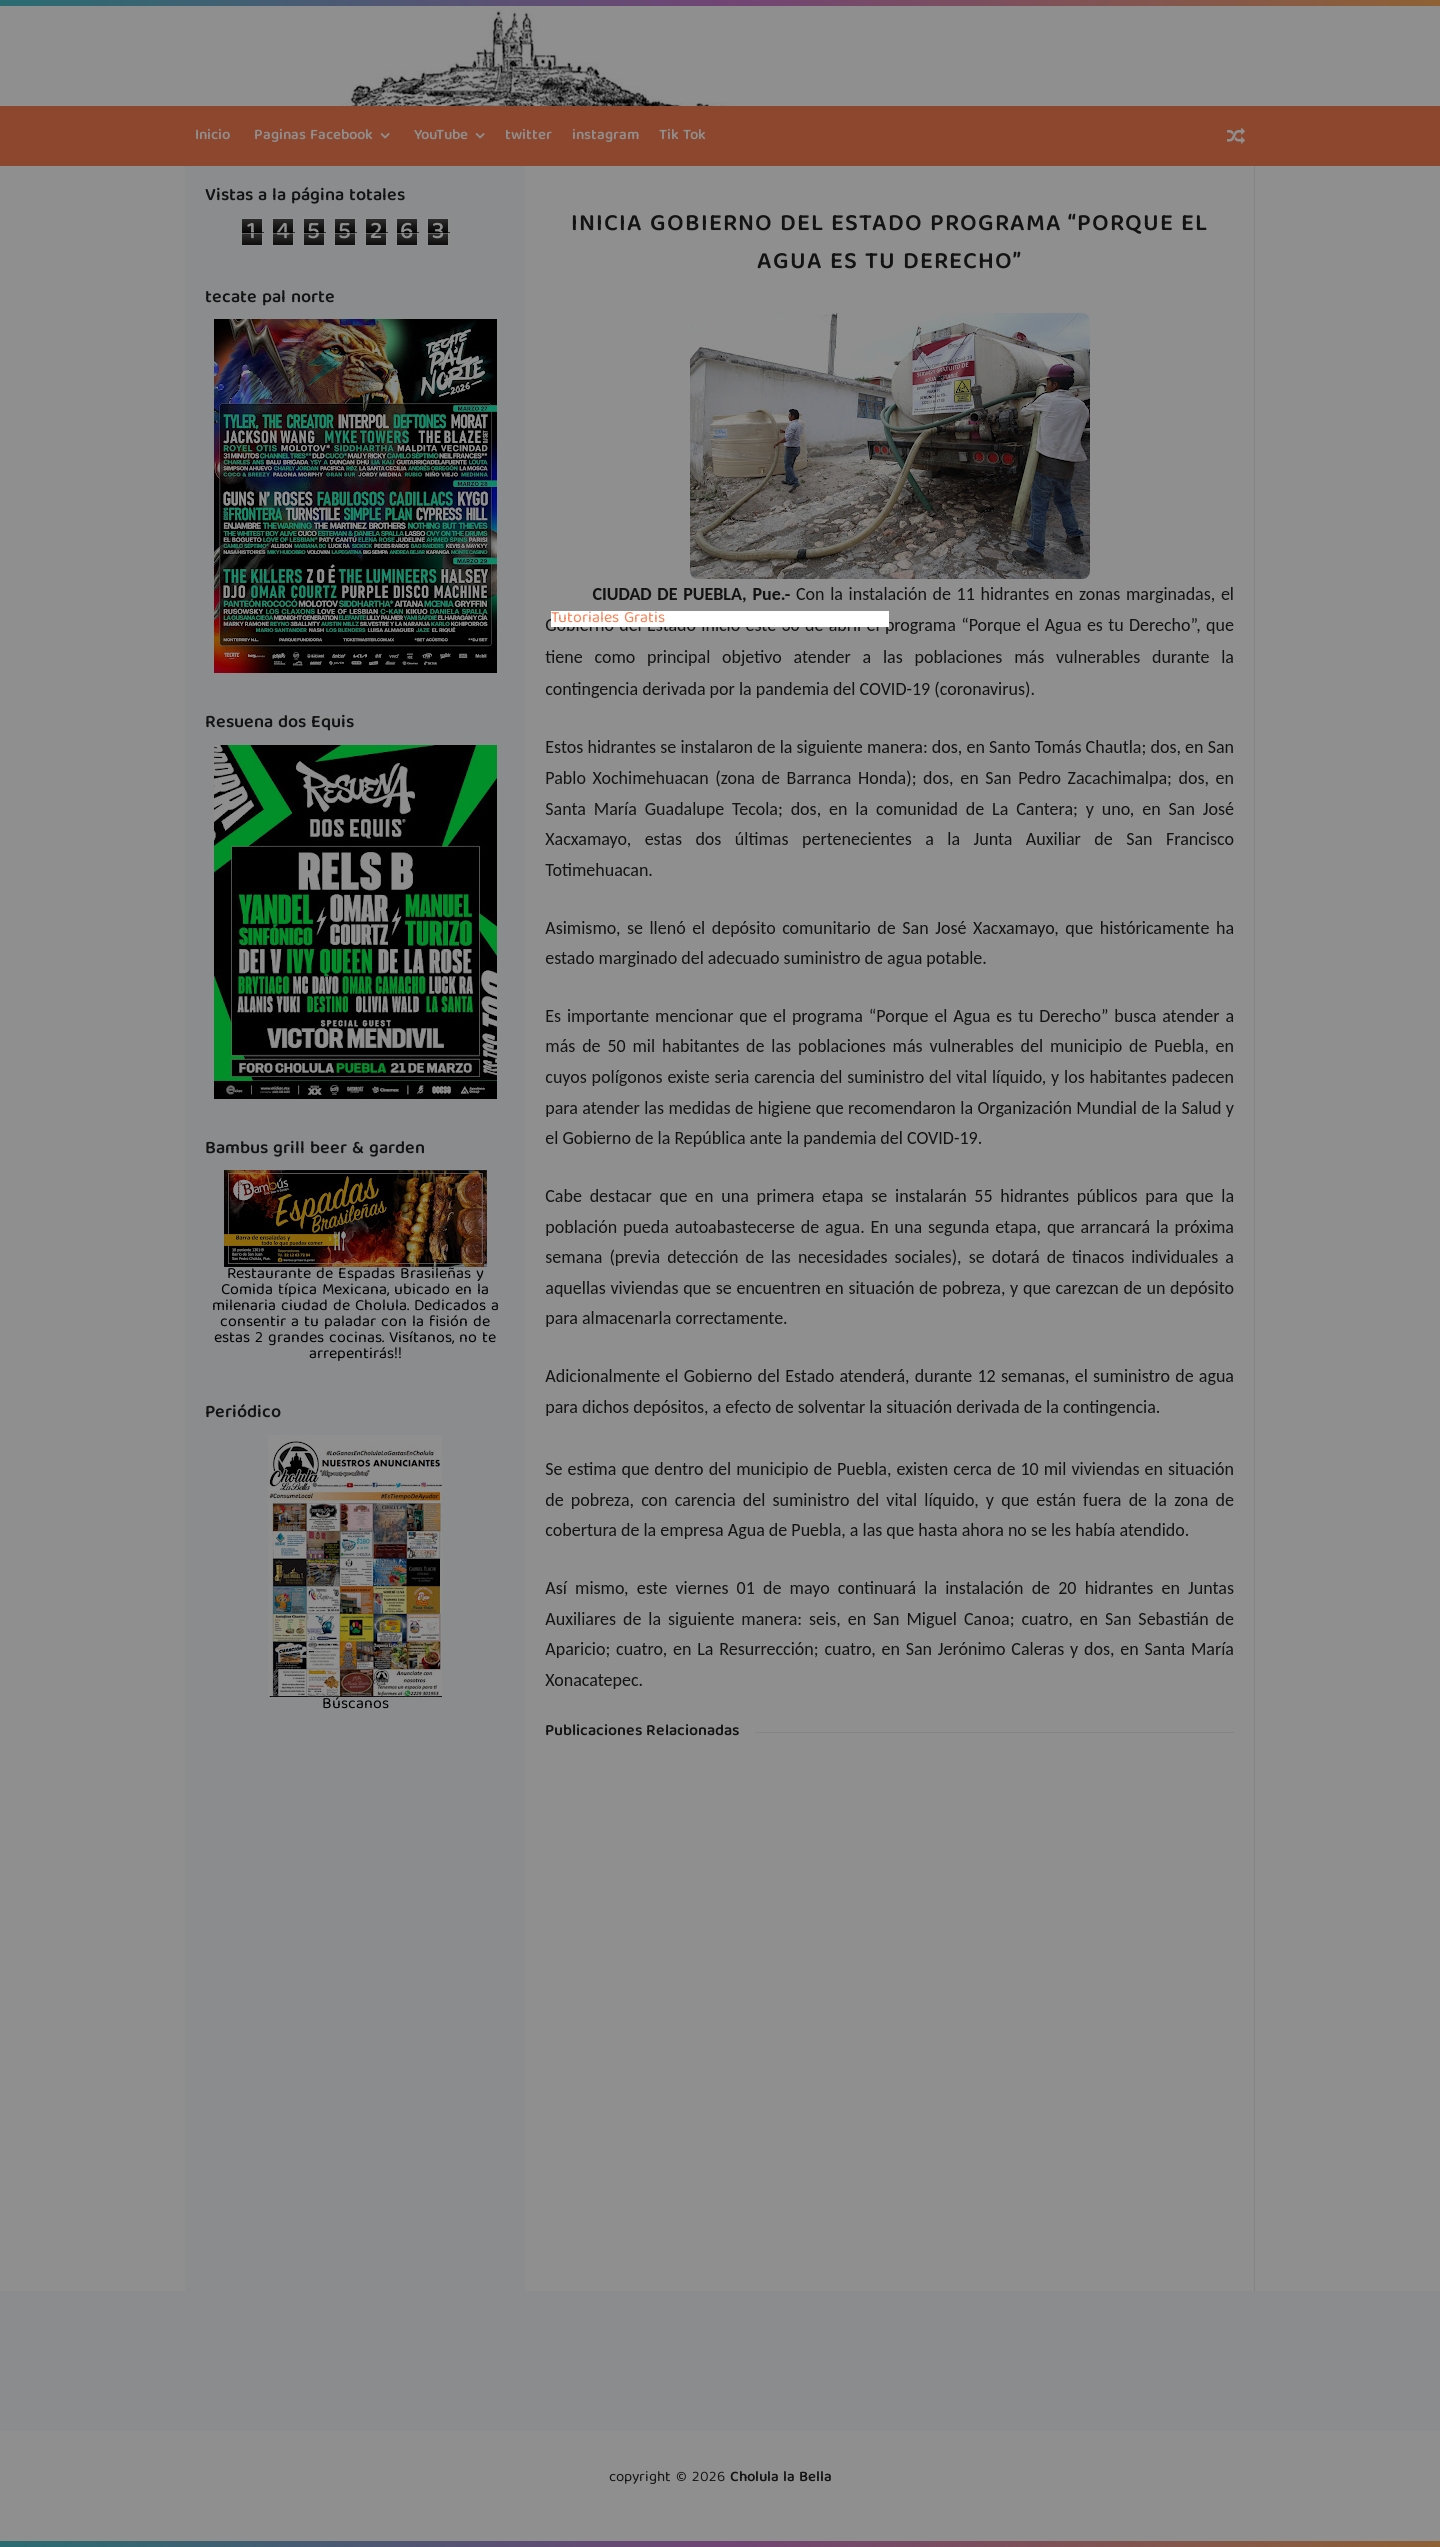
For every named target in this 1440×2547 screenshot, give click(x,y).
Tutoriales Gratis (608, 619)
